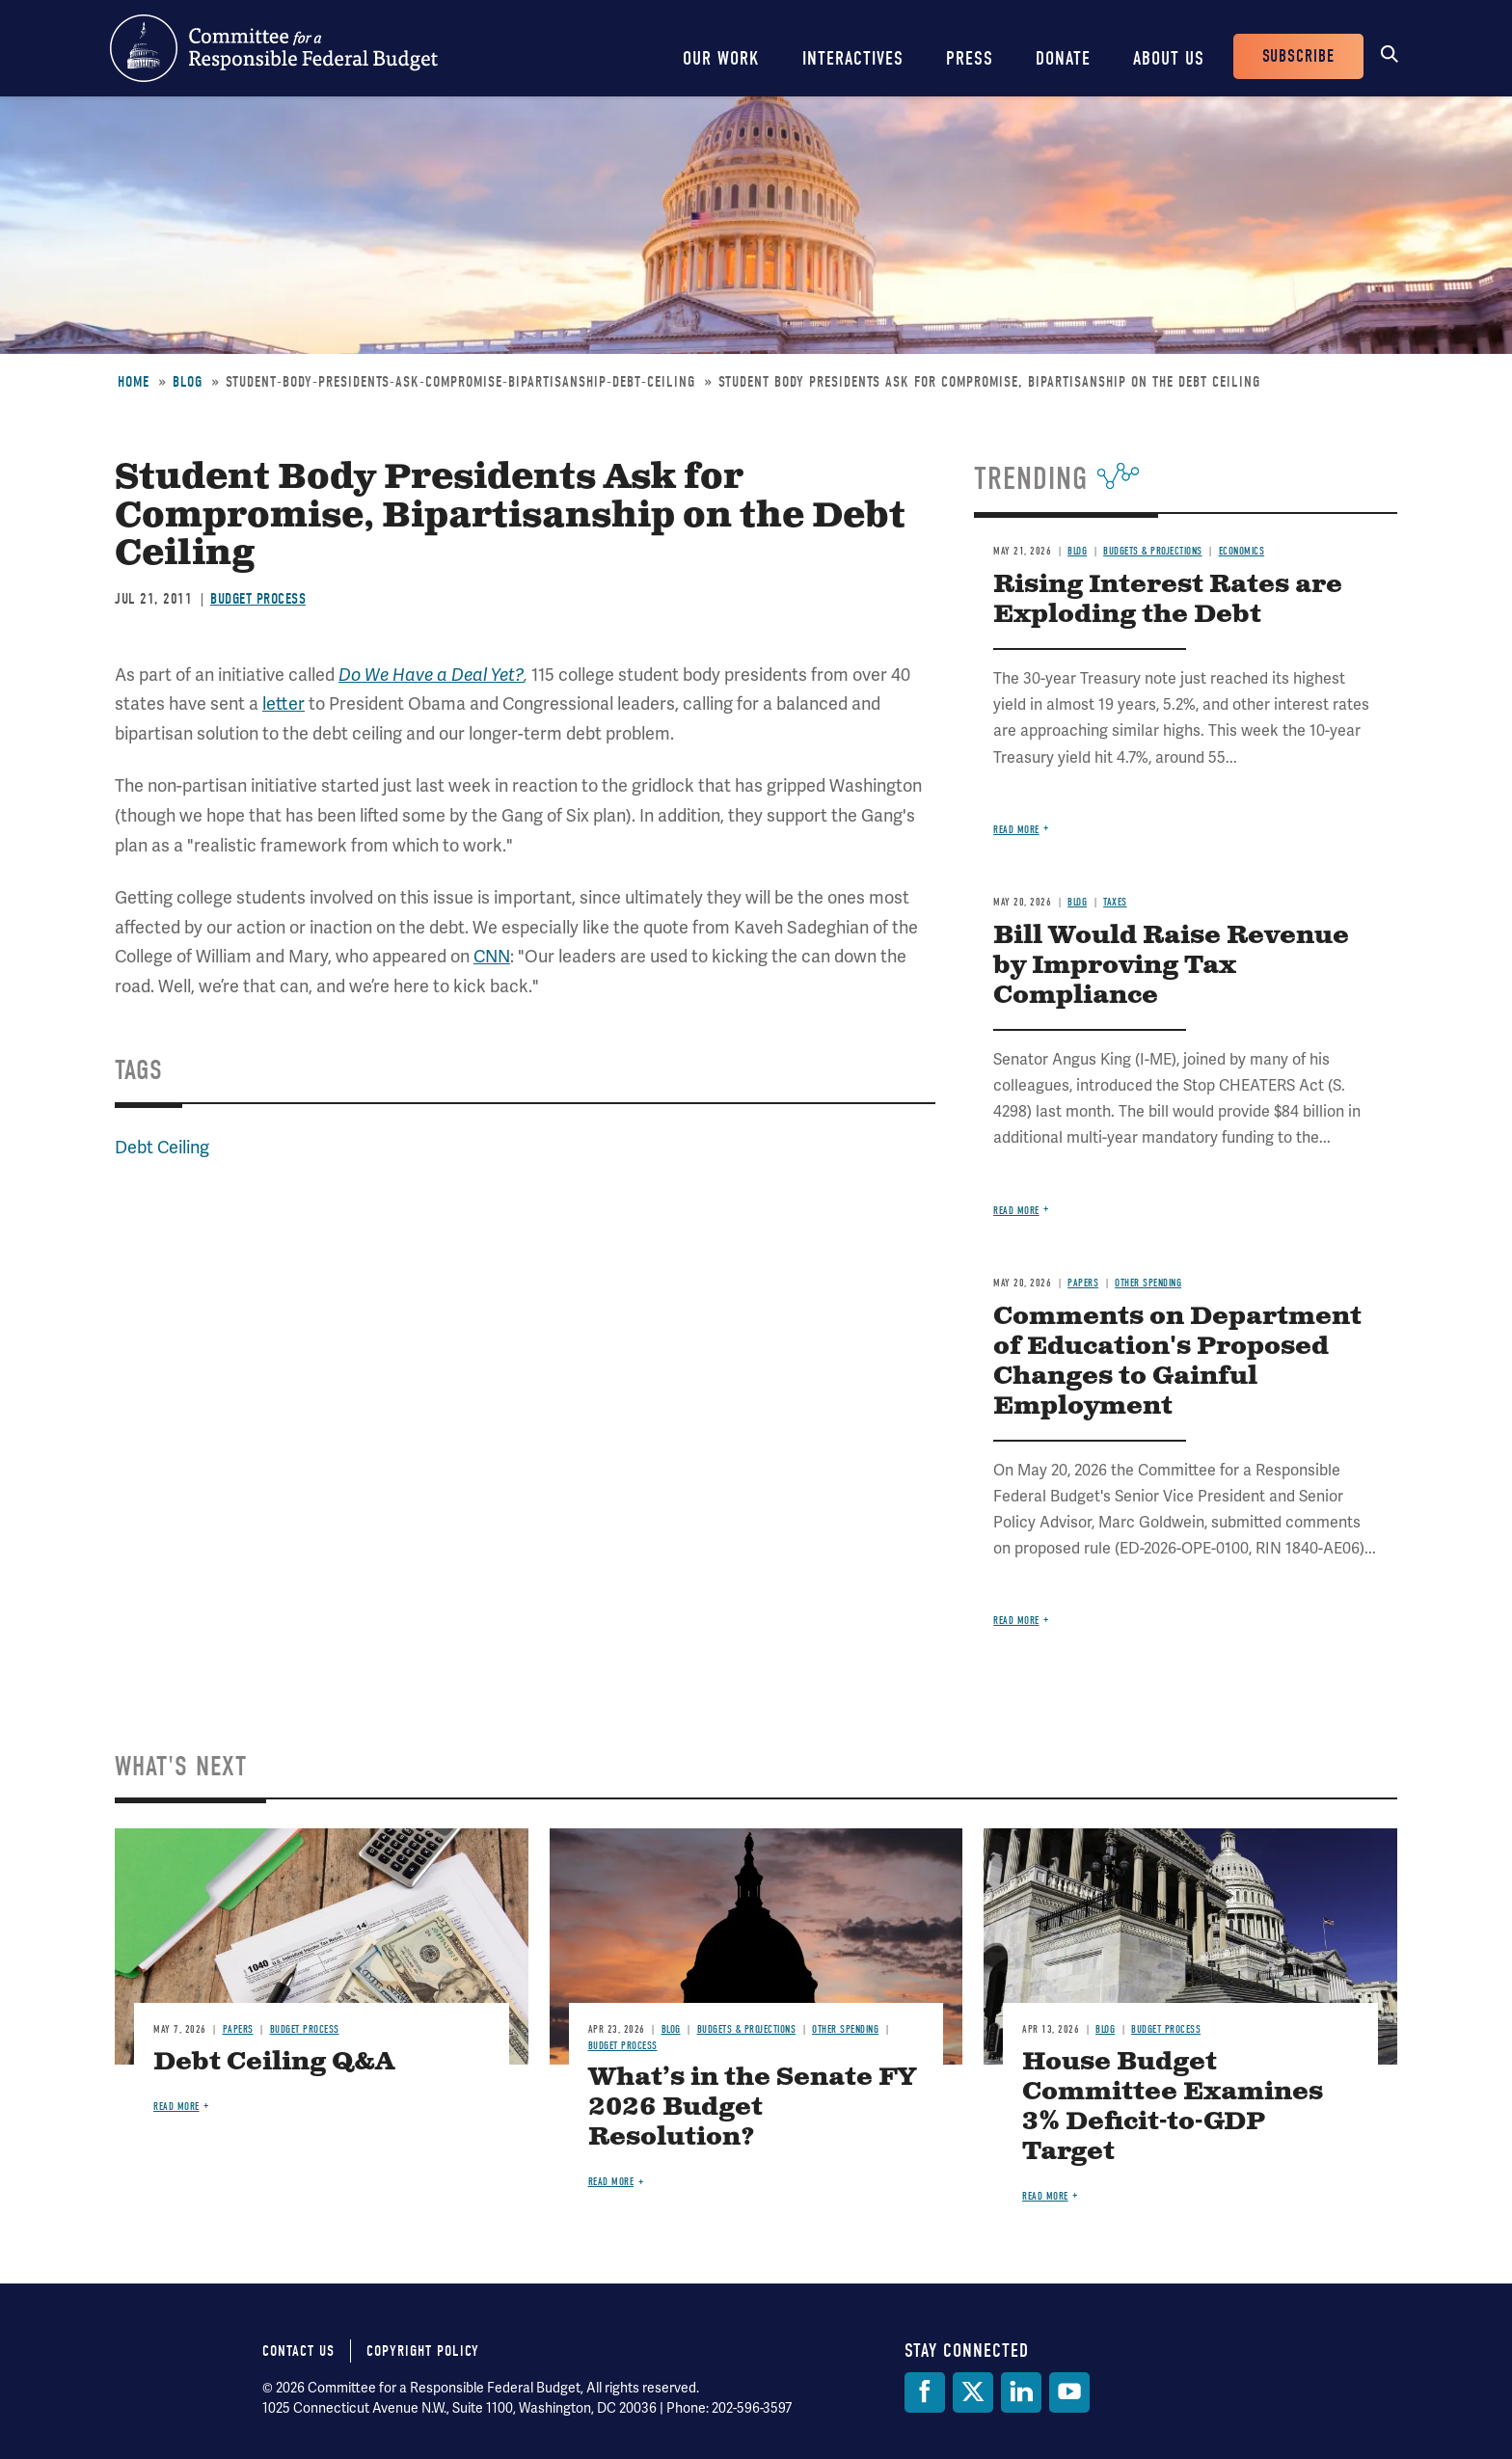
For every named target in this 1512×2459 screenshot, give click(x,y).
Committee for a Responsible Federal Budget (274, 48)
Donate (1063, 58)
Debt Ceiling (162, 1147)
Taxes (1115, 902)
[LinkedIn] (1021, 2392)
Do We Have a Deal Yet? (431, 675)
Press (969, 58)
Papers (1082, 1283)
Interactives (853, 58)
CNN (491, 956)
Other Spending (1148, 1283)
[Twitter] (973, 2392)
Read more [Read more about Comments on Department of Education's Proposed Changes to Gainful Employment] (1016, 1620)
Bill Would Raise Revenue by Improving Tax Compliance (1171, 966)
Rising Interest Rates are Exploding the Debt (1167, 600)
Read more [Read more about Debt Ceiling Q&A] (176, 2106)
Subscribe (1298, 56)
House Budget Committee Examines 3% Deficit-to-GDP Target (1172, 2107)
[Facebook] (924, 2392)
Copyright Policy (422, 2351)
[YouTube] (1069, 2392)
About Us (1168, 58)
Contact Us (298, 2351)
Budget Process (258, 599)
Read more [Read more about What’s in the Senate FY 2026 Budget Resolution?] (611, 2181)
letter (283, 703)
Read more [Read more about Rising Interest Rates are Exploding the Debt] (1016, 830)
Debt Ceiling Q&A (273, 2062)
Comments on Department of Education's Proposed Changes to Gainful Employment (1177, 1361)
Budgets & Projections (1152, 551)
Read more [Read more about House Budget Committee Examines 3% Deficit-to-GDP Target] (1045, 2196)
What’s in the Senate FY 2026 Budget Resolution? (752, 2107)
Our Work (721, 58)
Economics (1242, 551)
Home (133, 382)
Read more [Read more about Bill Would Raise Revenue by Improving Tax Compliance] (1016, 1210)
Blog (187, 382)
